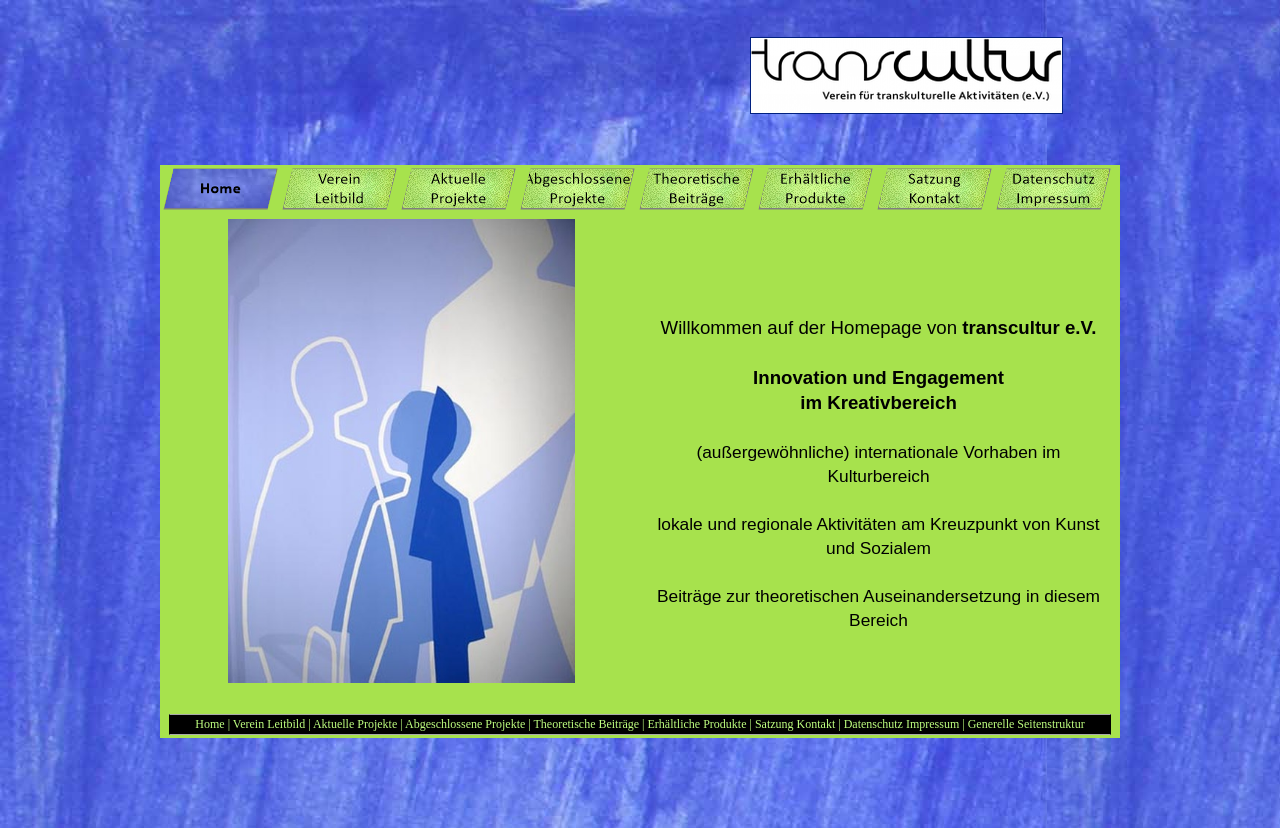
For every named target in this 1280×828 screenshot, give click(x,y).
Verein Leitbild (269, 724)
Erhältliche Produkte (699, 724)
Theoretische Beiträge (586, 724)
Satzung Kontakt (796, 724)
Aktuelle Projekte (355, 724)
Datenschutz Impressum (902, 724)
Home (209, 724)
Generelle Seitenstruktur (1026, 724)
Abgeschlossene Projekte (465, 724)
